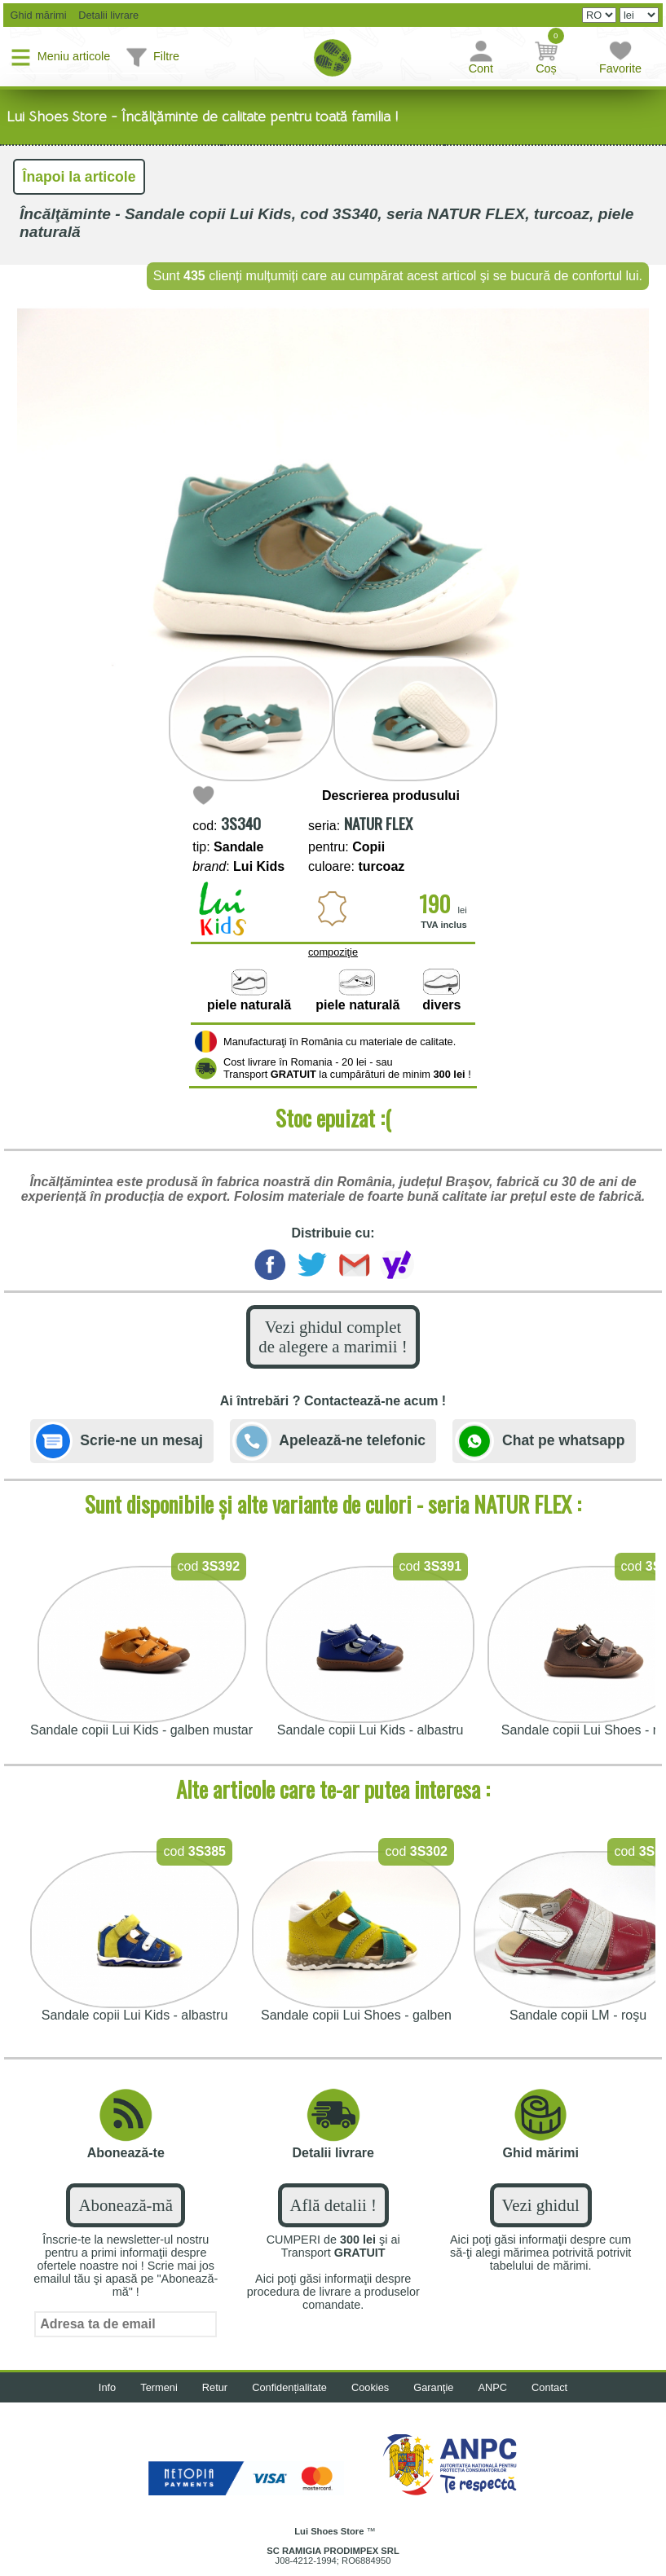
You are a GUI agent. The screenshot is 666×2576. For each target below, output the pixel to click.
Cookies (370, 2387)
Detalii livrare (104, 15)
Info (107, 2387)
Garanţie (433, 2387)
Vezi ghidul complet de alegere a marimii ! (332, 1336)
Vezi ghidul (541, 2205)
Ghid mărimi (37, 15)
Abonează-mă (125, 2205)
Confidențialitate (289, 2387)
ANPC (492, 2387)
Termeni (159, 2387)
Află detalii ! (333, 2205)
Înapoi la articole (79, 177)
